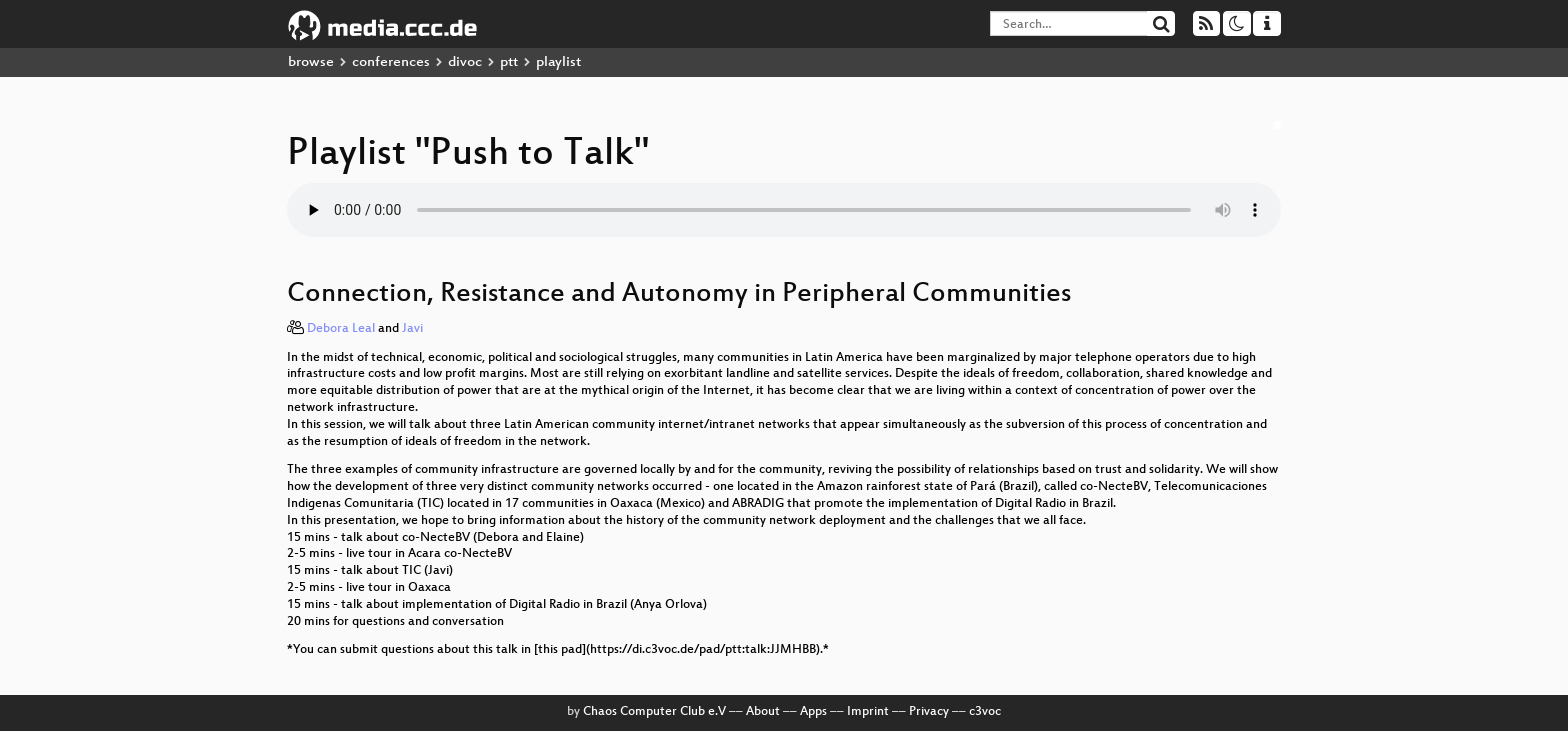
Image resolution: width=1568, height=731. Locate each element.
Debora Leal (341, 329)
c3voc (985, 712)
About (763, 712)
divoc (465, 62)
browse (311, 62)
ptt (509, 62)
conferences (391, 62)
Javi (412, 329)
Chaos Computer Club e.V (654, 712)
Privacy (929, 712)
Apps (813, 712)
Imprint (868, 712)
